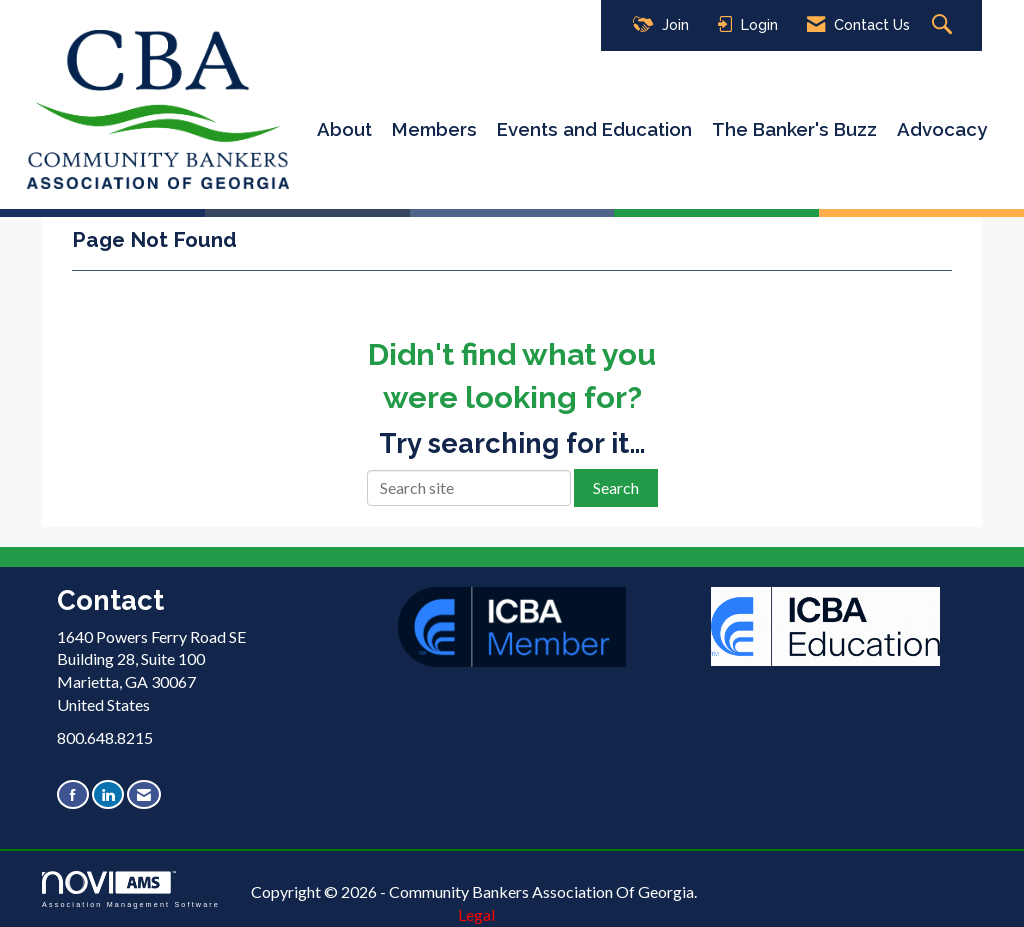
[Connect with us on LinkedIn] (108, 794)
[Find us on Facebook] (73, 794)
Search (616, 487)
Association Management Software (131, 889)
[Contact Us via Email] (144, 794)
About (344, 129)
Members (434, 129)
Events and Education (594, 129)
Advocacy (942, 129)
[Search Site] (944, 25)
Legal (476, 914)
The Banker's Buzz (794, 129)
